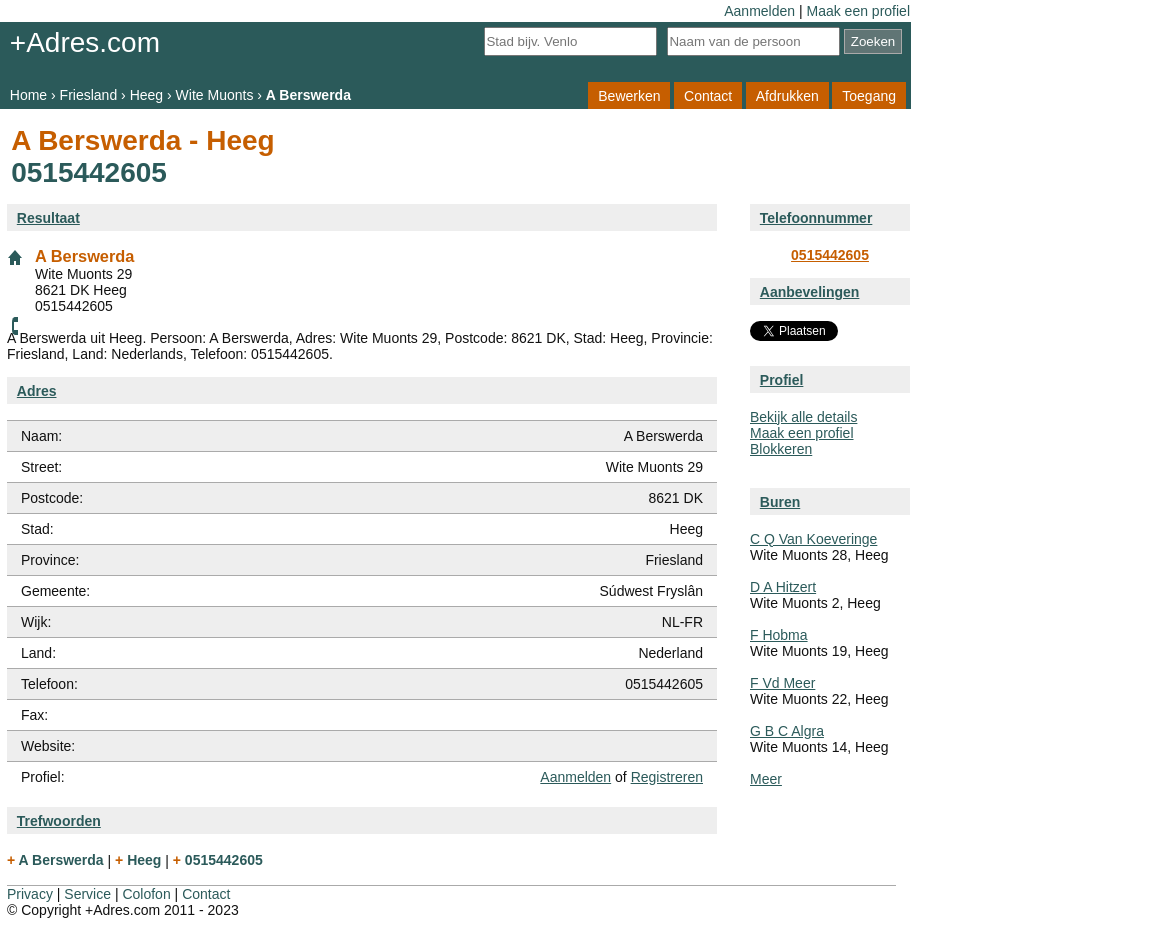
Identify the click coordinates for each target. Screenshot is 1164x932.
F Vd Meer (782, 683)
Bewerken (629, 95)
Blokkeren (781, 449)
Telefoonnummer (816, 218)
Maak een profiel (858, 11)
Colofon (146, 894)
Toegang (869, 95)
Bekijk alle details (803, 417)
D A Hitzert (783, 587)
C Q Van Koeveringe (813, 539)
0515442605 (830, 255)
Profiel (782, 380)
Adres (37, 391)
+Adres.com (85, 42)
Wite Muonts (215, 95)
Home (28, 95)
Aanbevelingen (810, 292)
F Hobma (779, 635)
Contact (708, 95)
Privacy (30, 894)
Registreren (667, 777)
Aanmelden (759, 11)
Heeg (146, 95)
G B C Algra (787, 731)
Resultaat (48, 218)
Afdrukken (787, 95)
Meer (766, 779)
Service (87, 894)
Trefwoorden (59, 821)
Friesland (89, 95)
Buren (780, 502)
